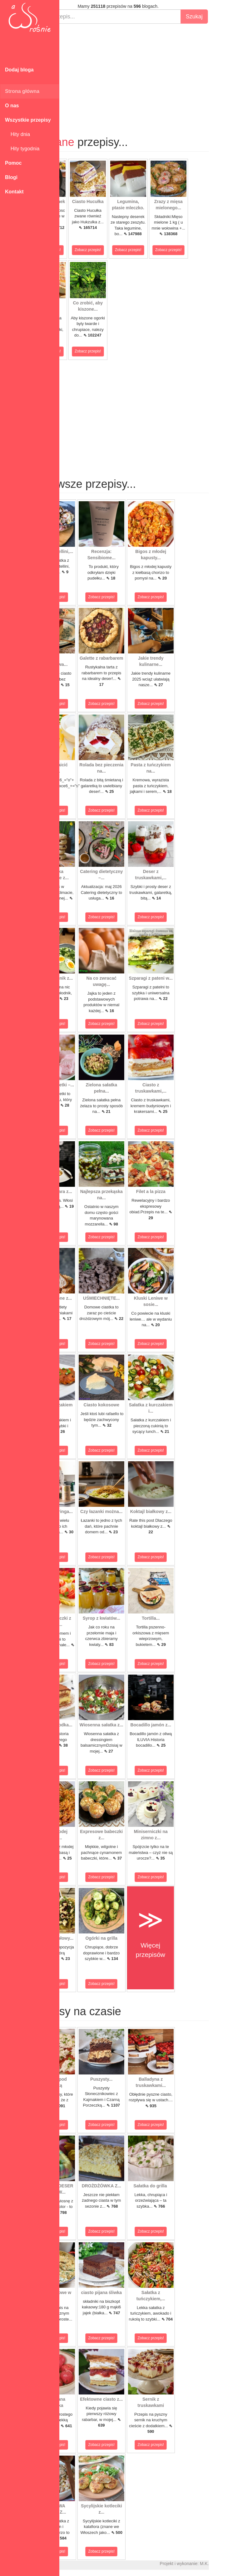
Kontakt (14, 191)
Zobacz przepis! (82, 250)
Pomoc (13, 163)
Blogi (11, 177)
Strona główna (22, 91)
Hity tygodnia (22, 148)
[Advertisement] (153, 73)
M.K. (239, 2563)
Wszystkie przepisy (28, 120)
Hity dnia (17, 134)
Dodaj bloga (19, 69)
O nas (12, 105)
